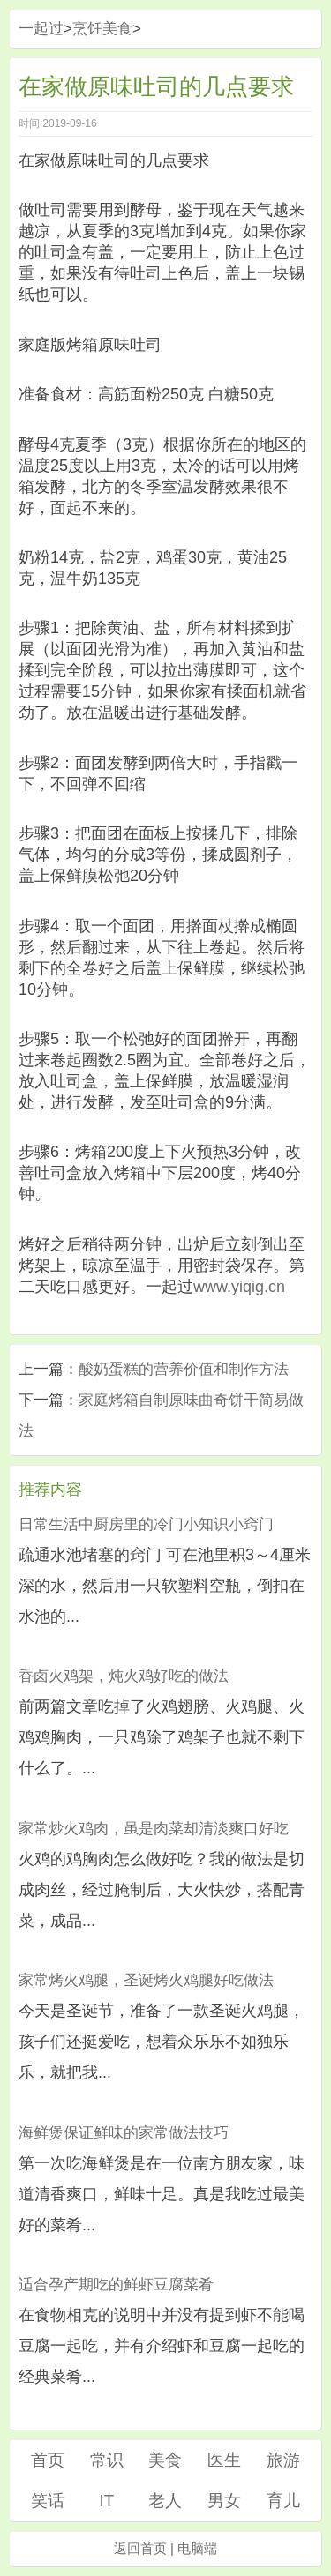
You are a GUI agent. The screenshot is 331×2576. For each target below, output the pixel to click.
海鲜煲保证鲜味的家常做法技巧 (124, 2132)
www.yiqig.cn (239, 1286)
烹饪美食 (102, 28)
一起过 (41, 28)
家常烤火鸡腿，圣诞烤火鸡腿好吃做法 (146, 1980)
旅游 (283, 2460)
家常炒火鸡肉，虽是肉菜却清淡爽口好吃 (154, 1828)
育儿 (283, 2500)
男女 (224, 2500)
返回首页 (140, 2548)
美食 (165, 2460)
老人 (165, 2500)
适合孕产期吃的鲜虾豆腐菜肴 (116, 2284)
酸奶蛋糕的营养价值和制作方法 (184, 1369)
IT (107, 2500)
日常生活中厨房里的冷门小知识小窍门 (146, 1524)
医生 (224, 2460)
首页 (47, 2460)
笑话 (47, 2500)
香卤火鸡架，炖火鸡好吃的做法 (124, 1676)
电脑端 (197, 2548)
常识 (107, 2460)
